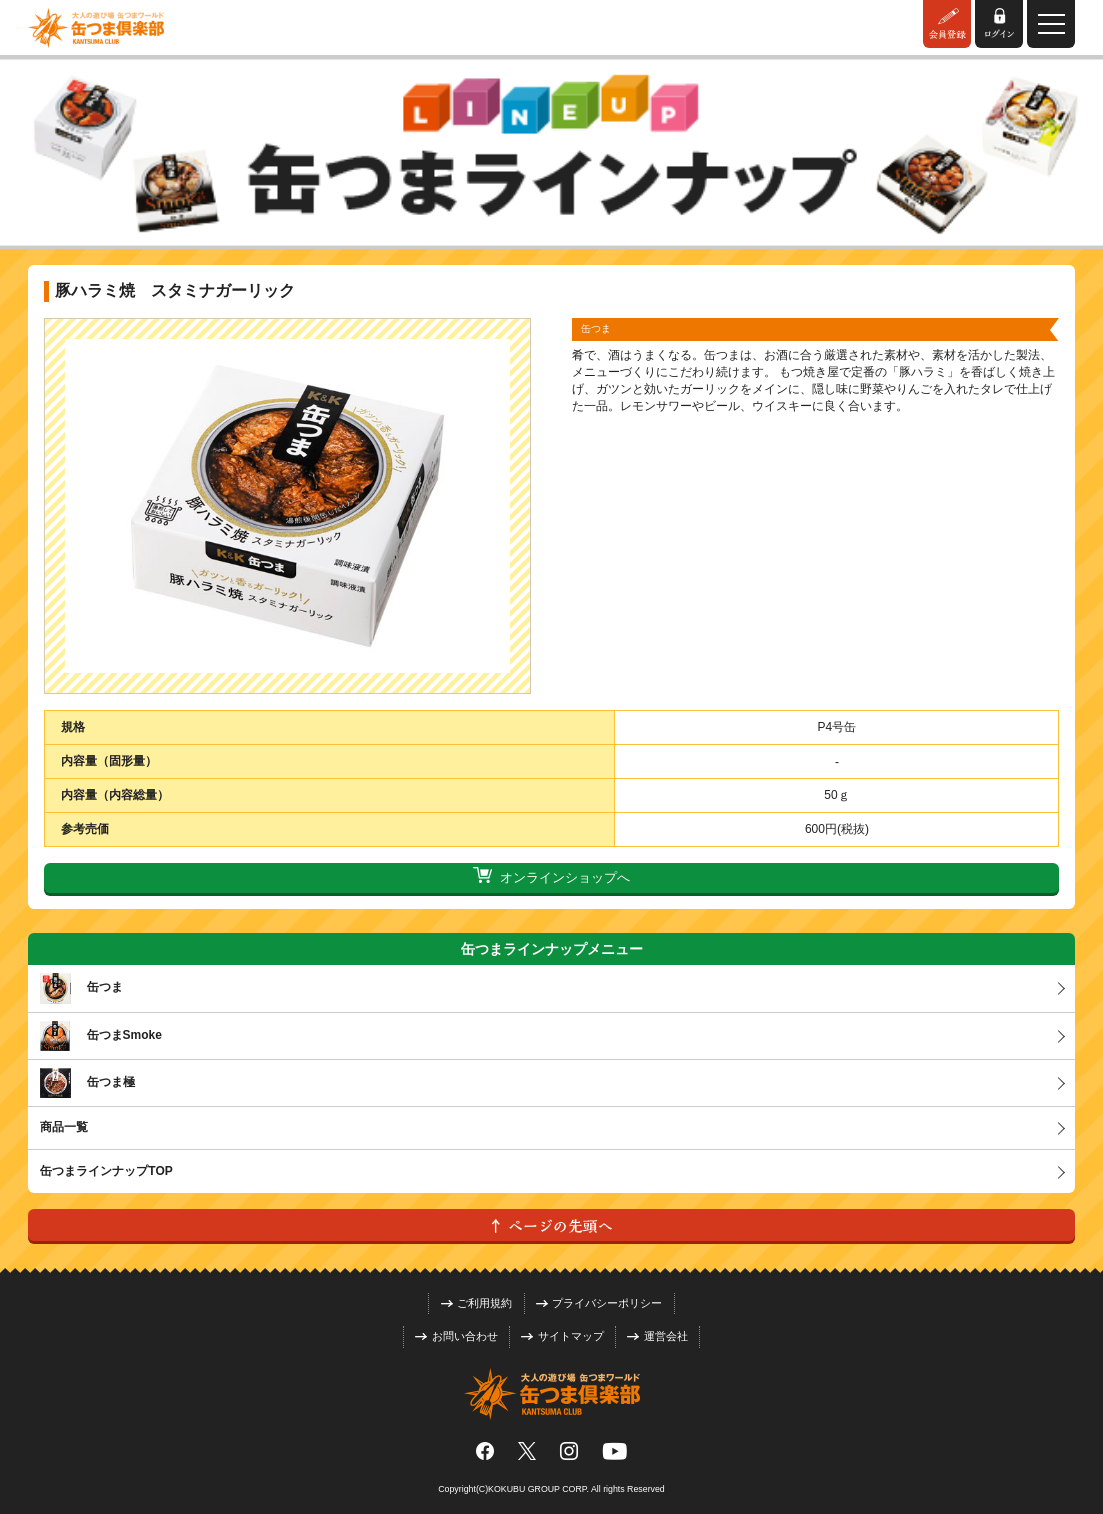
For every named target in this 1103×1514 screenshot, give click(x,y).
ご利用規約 (477, 1303)
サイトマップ (562, 1336)
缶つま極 (87, 1083)
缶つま (81, 988)
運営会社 (657, 1336)
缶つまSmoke (101, 1036)
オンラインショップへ (551, 878)
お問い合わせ (456, 1336)
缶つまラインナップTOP (106, 1171)
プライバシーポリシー (599, 1303)
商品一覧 (64, 1127)
